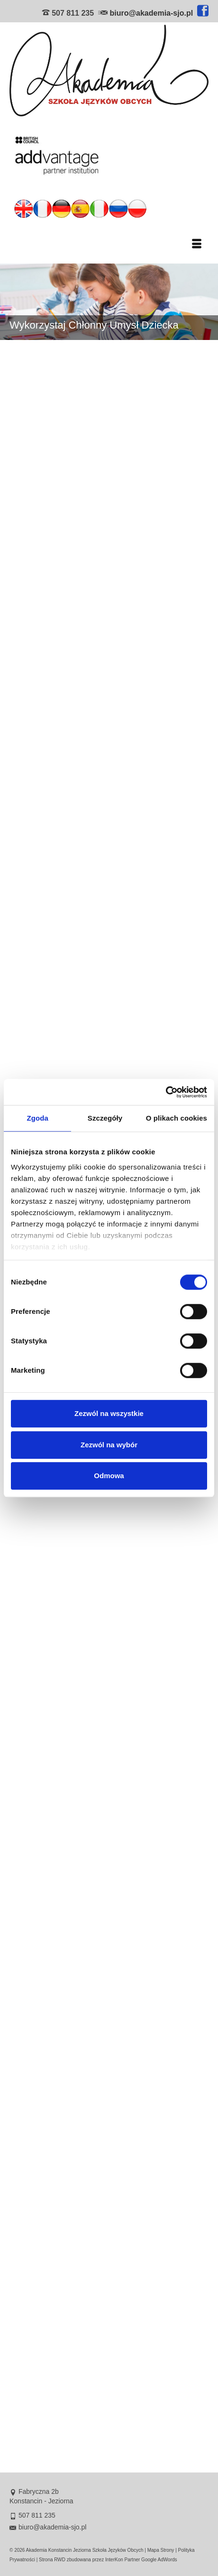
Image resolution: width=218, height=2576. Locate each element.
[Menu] (197, 244)
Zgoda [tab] (37, 1118)
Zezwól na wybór (109, 1445)
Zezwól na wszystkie (109, 1413)
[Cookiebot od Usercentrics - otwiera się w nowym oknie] (165, 1092)
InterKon (114, 2559)
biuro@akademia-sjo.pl (151, 13)
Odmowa (109, 1476)
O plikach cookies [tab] (176, 1118)
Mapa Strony (160, 2550)
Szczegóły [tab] (105, 1118)
